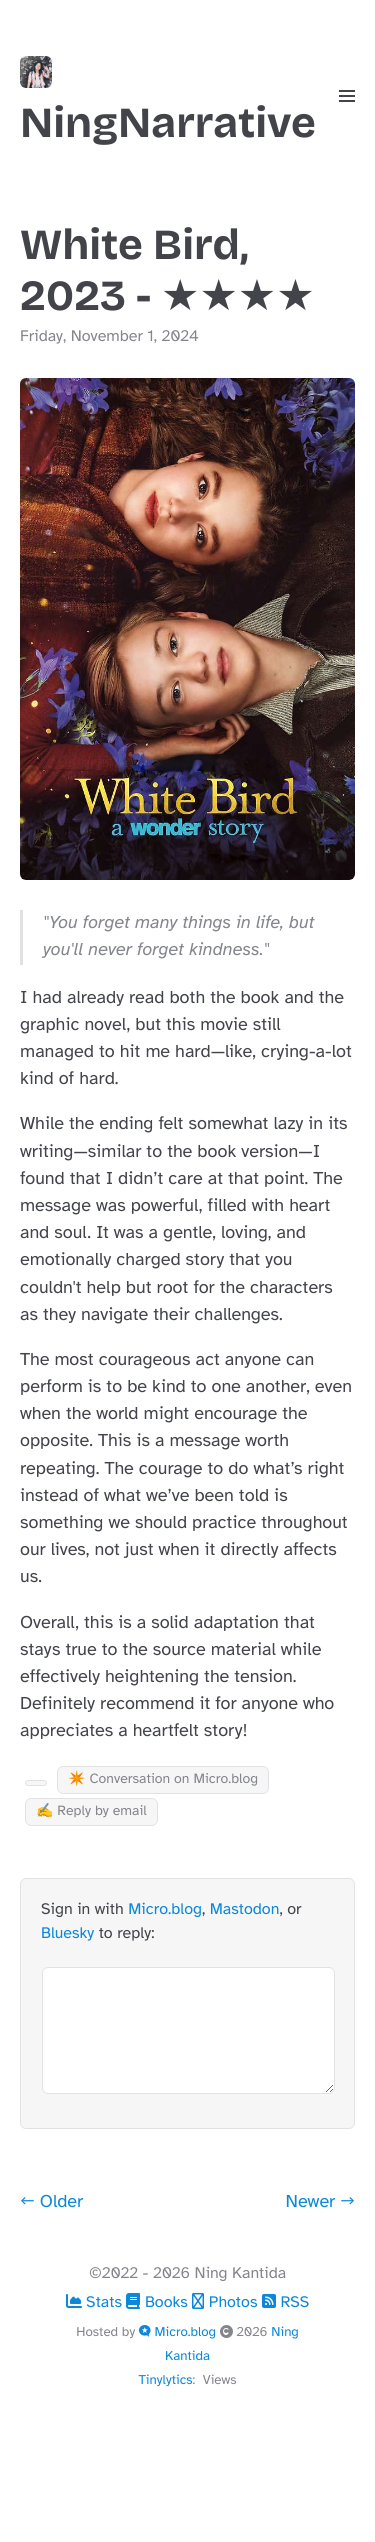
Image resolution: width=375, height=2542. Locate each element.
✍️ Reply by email (91, 1811)
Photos (227, 2302)
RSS (285, 2302)
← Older (51, 2202)
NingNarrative (168, 102)
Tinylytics (165, 2379)
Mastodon (245, 1909)
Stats (96, 2302)
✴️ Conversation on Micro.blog (163, 1779)
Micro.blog (165, 1909)
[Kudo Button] (36, 1783)
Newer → (321, 2202)
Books (159, 2302)
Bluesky (67, 1933)
